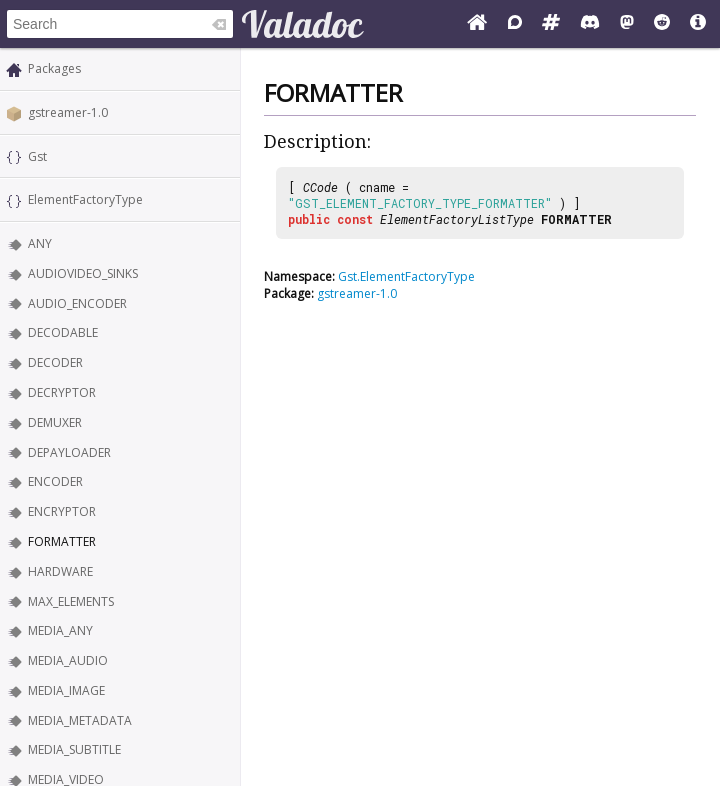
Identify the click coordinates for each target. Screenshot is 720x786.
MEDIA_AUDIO (68, 660)
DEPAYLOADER (69, 452)
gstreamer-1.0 (68, 112)
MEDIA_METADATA (80, 720)
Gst (37, 156)
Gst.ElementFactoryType (406, 276)
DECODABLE (63, 332)
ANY (40, 243)
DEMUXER (55, 422)
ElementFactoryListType (457, 219)
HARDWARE (60, 571)
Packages (54, 68)
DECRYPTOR (62, 392)
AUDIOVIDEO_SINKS (83, 273)
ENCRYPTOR (62, 511)
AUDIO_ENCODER (77, 303)
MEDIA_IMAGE (66, 690)
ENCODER (55, 481)
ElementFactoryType (85, 199)
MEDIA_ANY (60, 630)
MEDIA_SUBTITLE (74, 749)
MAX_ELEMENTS (71, 601)
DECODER (55, 362)
